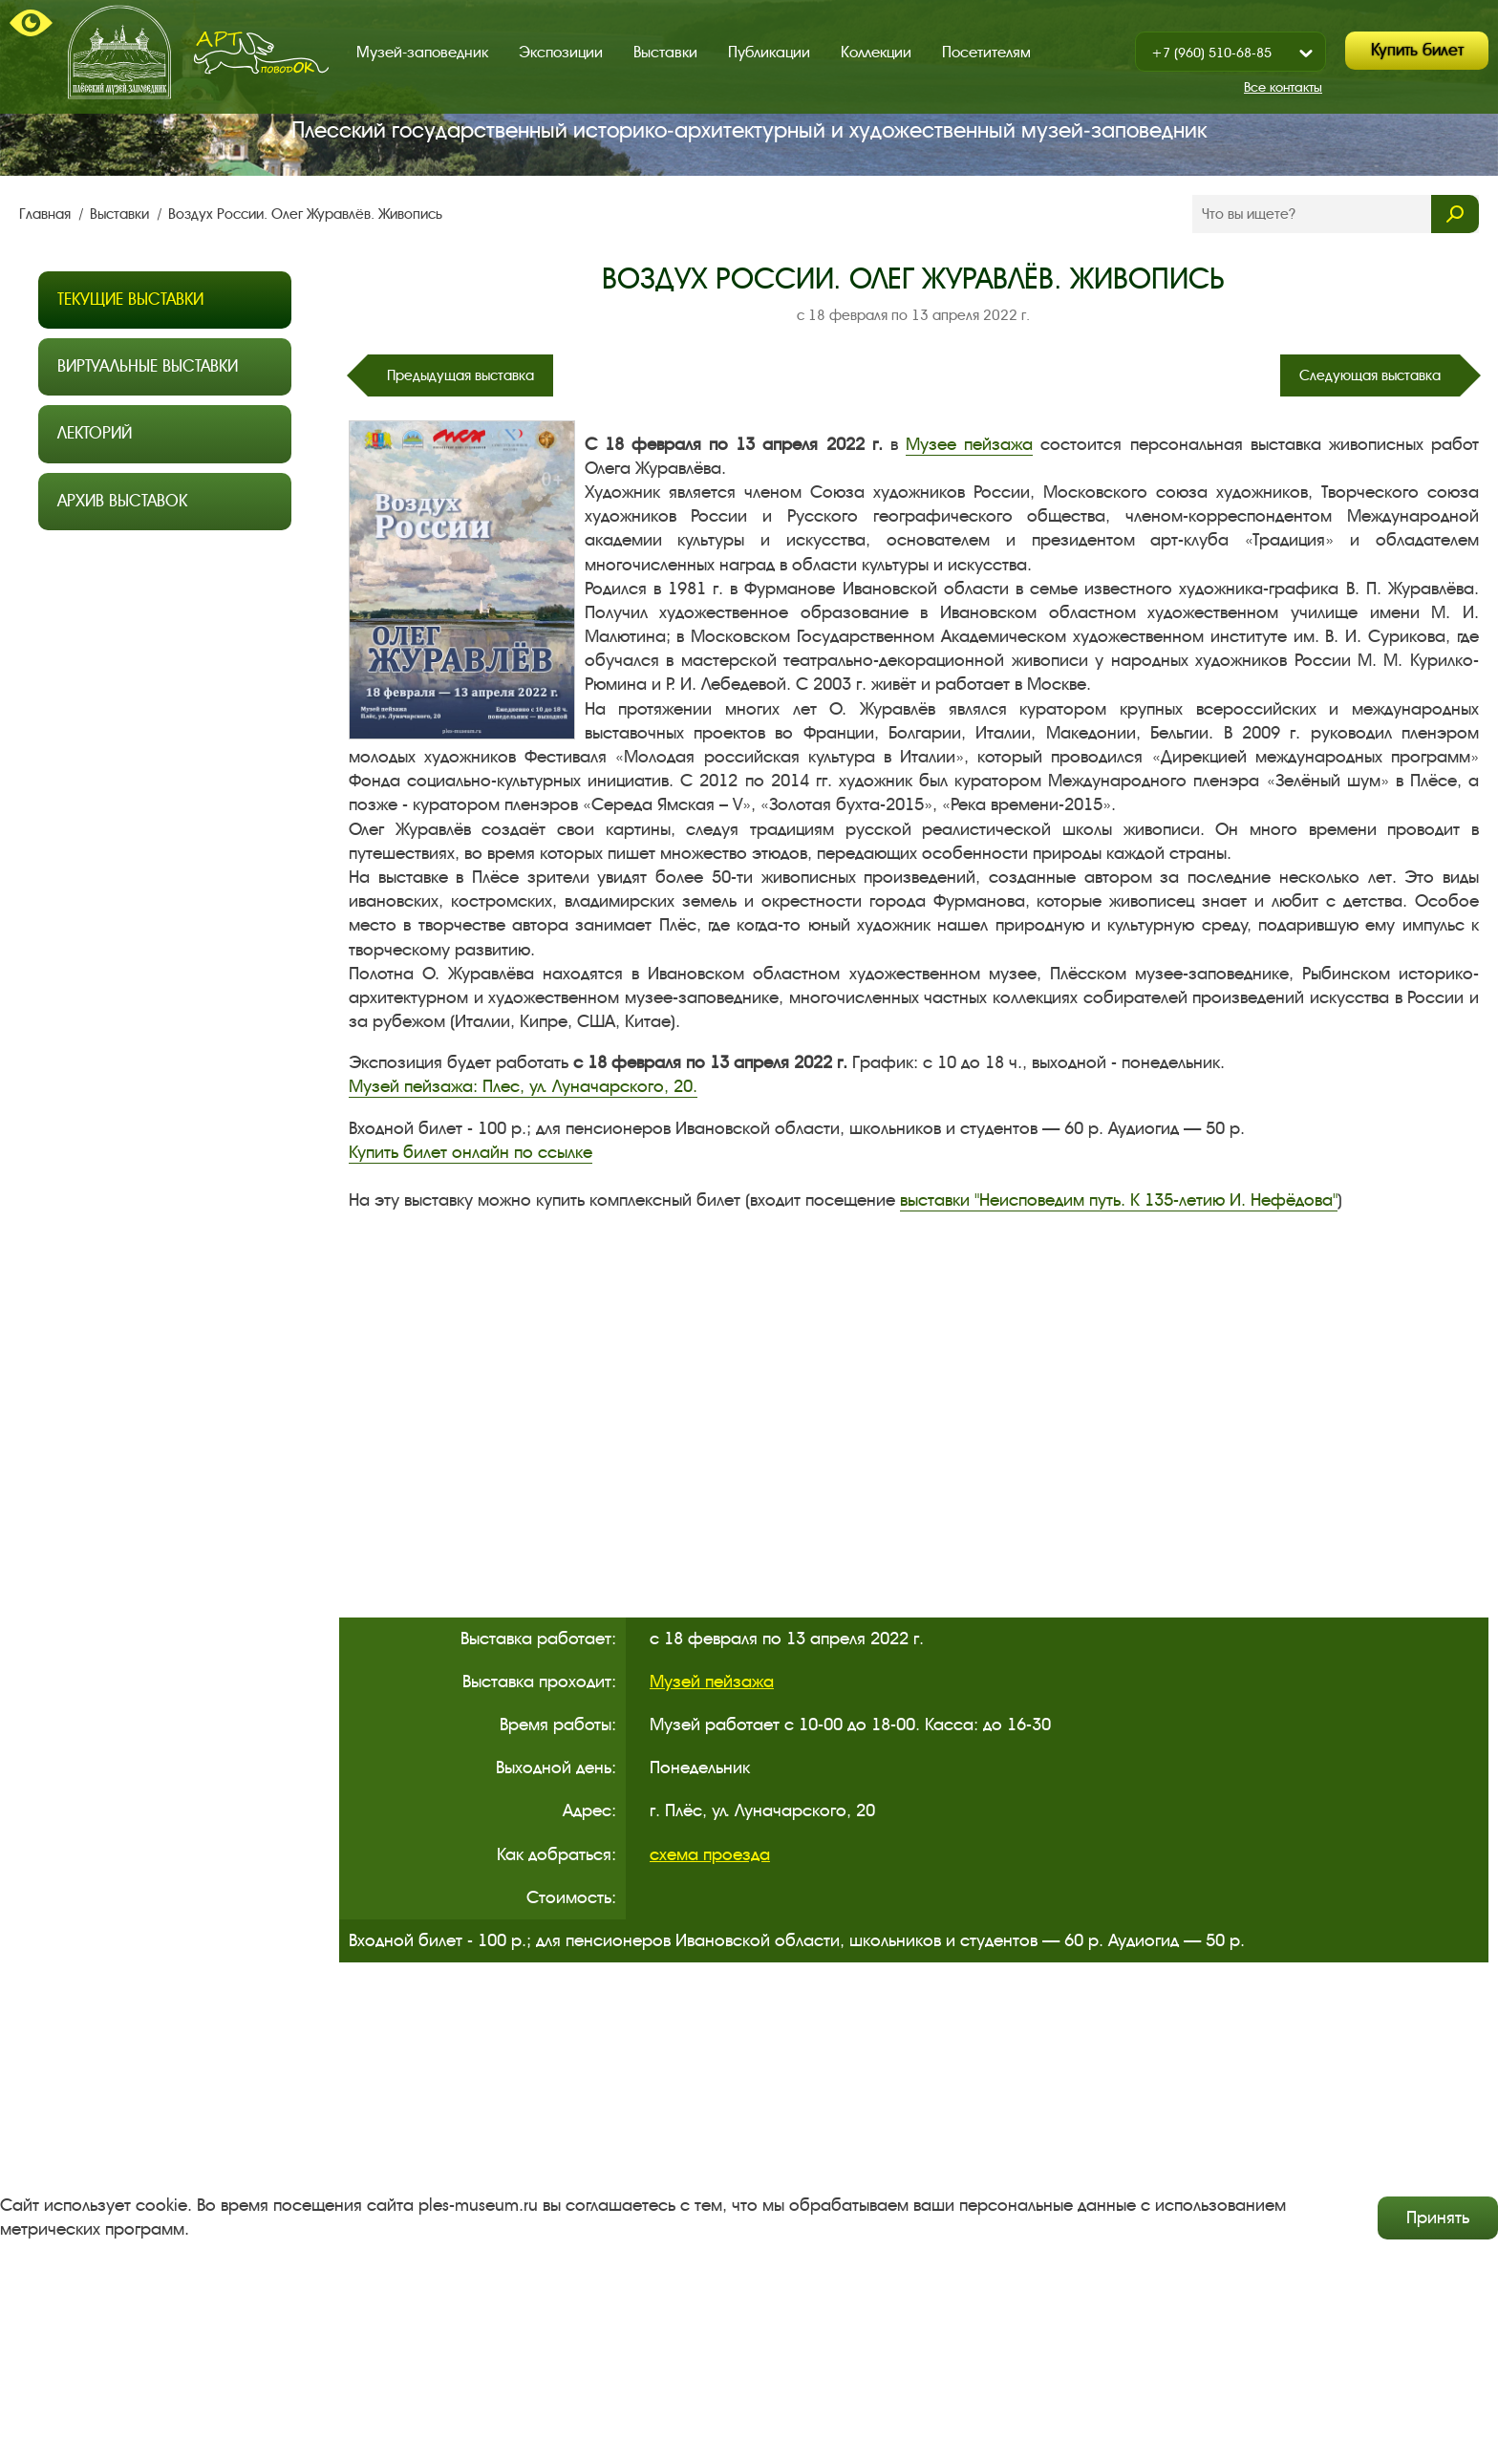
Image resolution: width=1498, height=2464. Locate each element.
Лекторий (94, 433)
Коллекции (876, 52)
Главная (47, 214)
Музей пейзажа (712, 1681)
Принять (1437, 2217)
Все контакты (1283, 87)
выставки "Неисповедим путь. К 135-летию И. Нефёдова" (1119, 1200)
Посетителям (986, 52)
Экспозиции (561, 52)
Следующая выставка (1370, 375)
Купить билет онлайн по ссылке (470, 1152)
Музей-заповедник (422, 52)
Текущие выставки (130, 299)
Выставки (665, 52)
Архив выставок (122, 501)
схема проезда (710, 1854)
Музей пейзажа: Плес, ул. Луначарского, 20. (523, 1086)
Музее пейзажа (969, 444)
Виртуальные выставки (147, 366)
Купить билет (1417, 50)
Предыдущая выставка (460, 375)
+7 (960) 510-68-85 (1211, 53)
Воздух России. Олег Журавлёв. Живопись (305, 214)
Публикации (769, 52)
